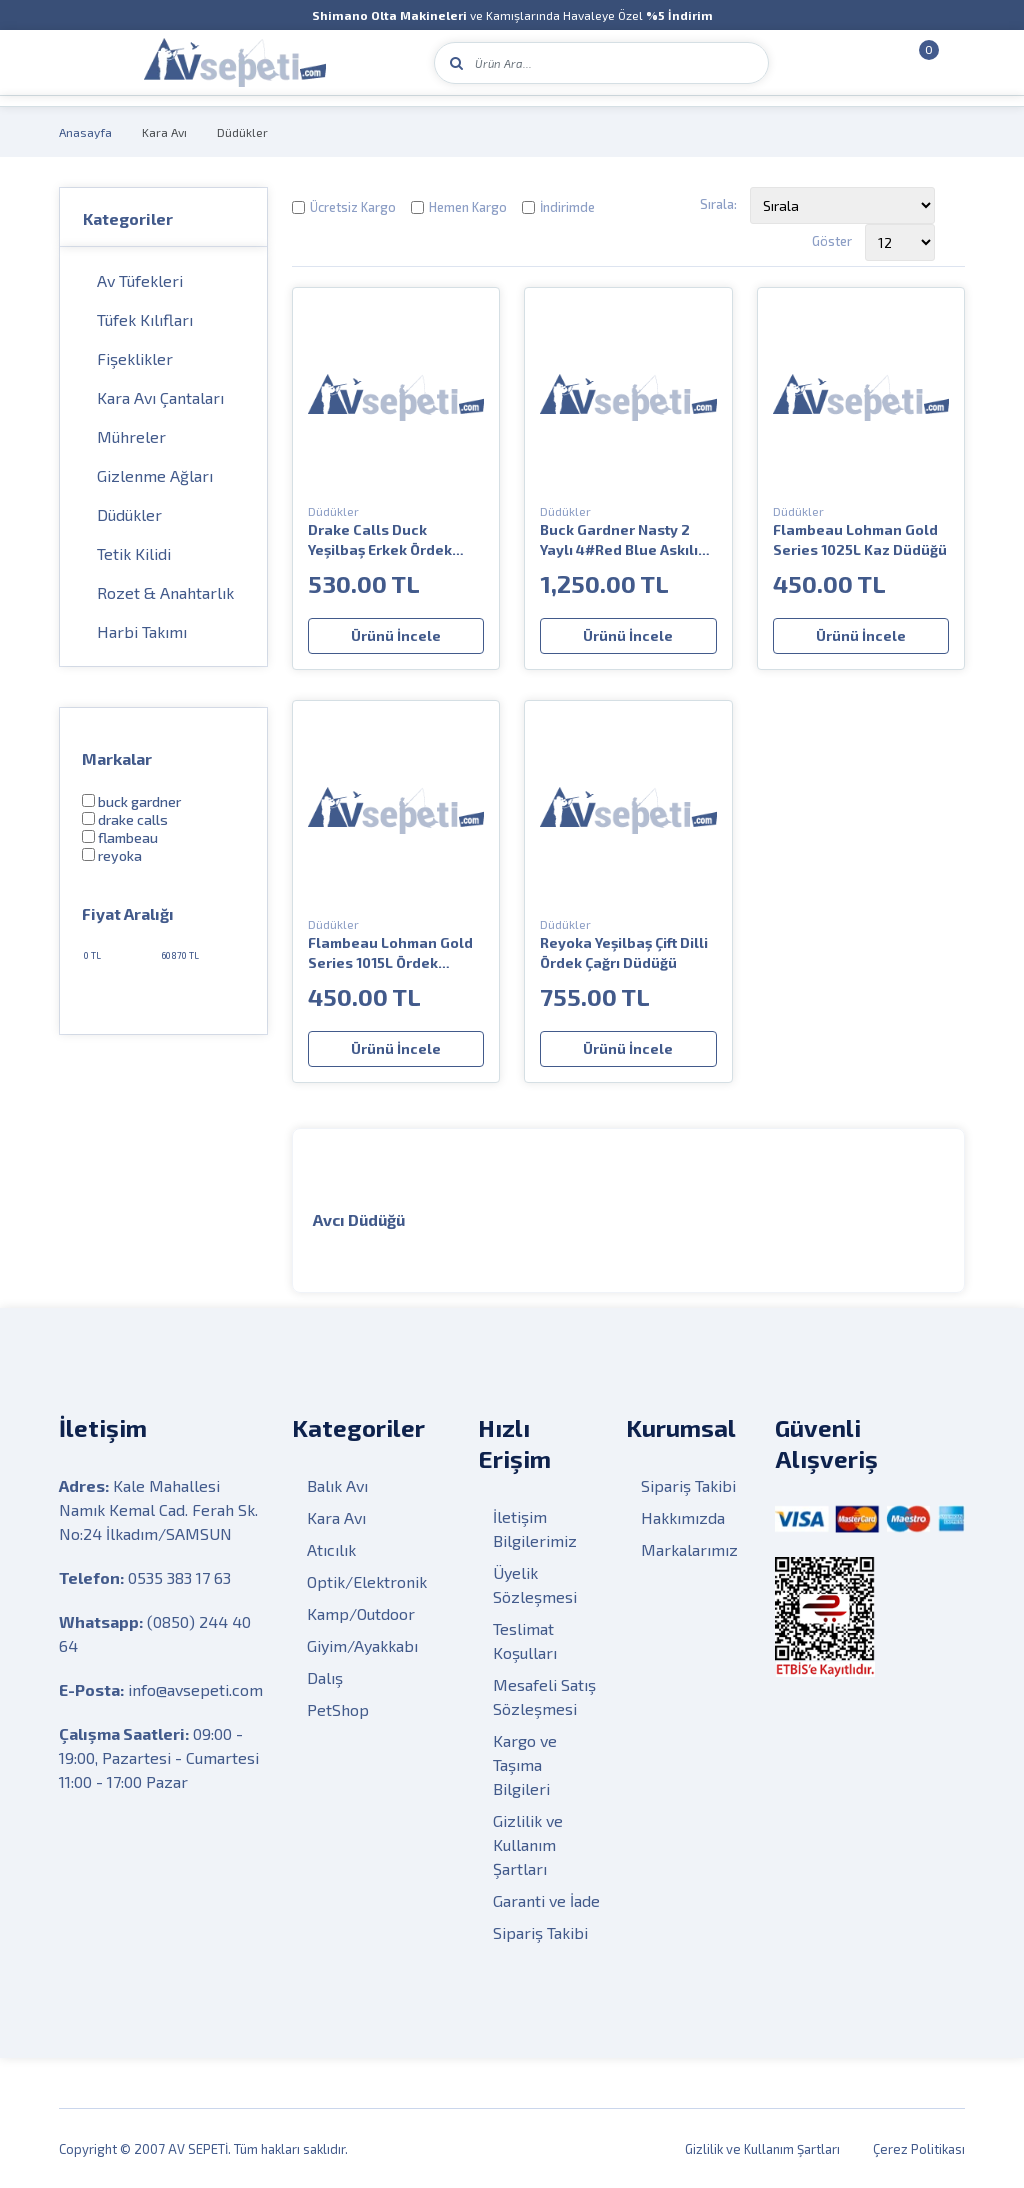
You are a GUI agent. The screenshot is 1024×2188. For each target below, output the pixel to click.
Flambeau (128, 837)
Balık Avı (337, 1484)
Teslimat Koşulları (525, 1639)
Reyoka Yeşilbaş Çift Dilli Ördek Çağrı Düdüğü (624, 952)
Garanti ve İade (546, 1899)
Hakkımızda (683, 1516)
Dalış (325, 1676)
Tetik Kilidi (134, 553)
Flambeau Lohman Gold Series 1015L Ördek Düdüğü (390, 953)
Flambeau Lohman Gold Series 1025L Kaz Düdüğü (860, 539)
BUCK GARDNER (139, 801)
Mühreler (131, 436)
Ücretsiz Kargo (353, 207)
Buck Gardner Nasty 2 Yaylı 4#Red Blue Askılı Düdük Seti (619, 540)
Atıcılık (331, 1548)
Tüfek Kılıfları (145, 319)
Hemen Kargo (468, 207)
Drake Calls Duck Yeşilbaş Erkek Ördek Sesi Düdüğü (380, 540)
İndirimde (567, 207)
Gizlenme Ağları (155, 475)
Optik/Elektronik (367, 1580)
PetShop (338, 1708)
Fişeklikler (135, 358)
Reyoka (120, 855)
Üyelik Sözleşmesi (535, 1583)
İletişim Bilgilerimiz (535, 1527)
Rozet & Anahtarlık (165, 592)
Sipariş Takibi (540, 1931)
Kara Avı (164, 132)
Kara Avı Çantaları (160, 397)
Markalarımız (689, 1548)
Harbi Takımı (142, 631)
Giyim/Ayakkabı (362, 1644)
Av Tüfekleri (140, 280)
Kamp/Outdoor (361, 1612)
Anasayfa (85, 132)
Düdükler (242, 132)
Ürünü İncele (396, 635)
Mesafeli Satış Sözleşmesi (544, 1695)
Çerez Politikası (919, 2148)
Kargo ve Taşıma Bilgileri (525, 1763)
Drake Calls (133, 819)
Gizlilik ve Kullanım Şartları (528, 1843)
